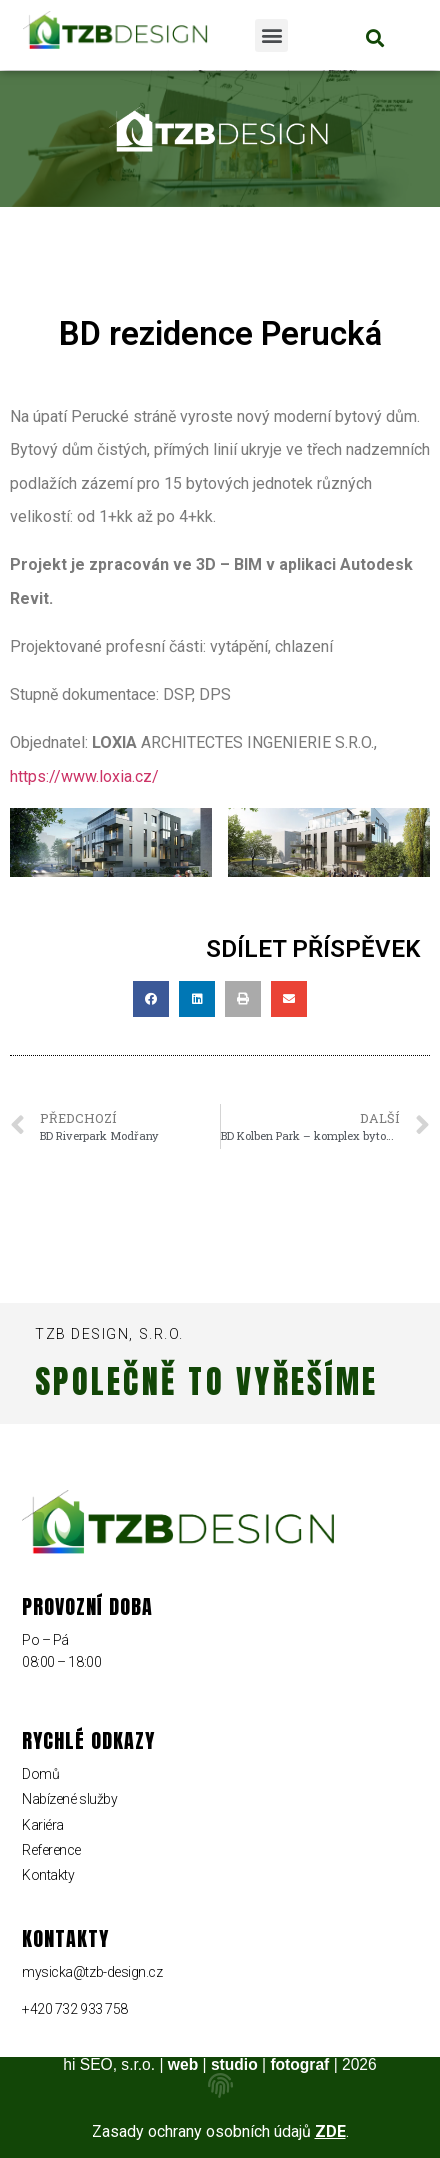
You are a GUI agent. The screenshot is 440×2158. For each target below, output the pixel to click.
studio (234, 2064)
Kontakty (48, 1875)
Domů (40, 1774)
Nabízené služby (69, 1799)
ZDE (330, 2131)
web (183, 2064)
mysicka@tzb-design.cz (92, 1972)
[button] (271, 35)
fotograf (299, 2064)
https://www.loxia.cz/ (84, 776)
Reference (51, 1850)
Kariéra (43, 1825)
